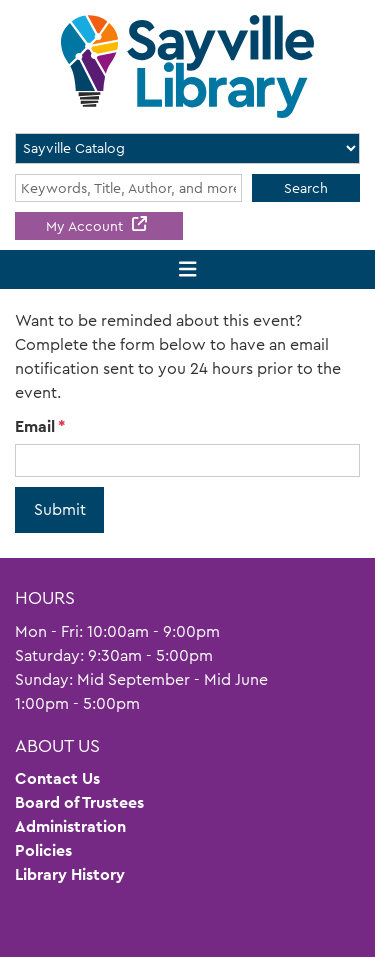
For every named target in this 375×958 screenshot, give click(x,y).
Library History (70, 874)
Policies (43, 850)
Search (306, 188)
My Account (86, 226)
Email (35, 426)
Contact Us (57, 778)
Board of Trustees (79, 802)
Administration (70, 826)
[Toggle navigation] (187, 269)
